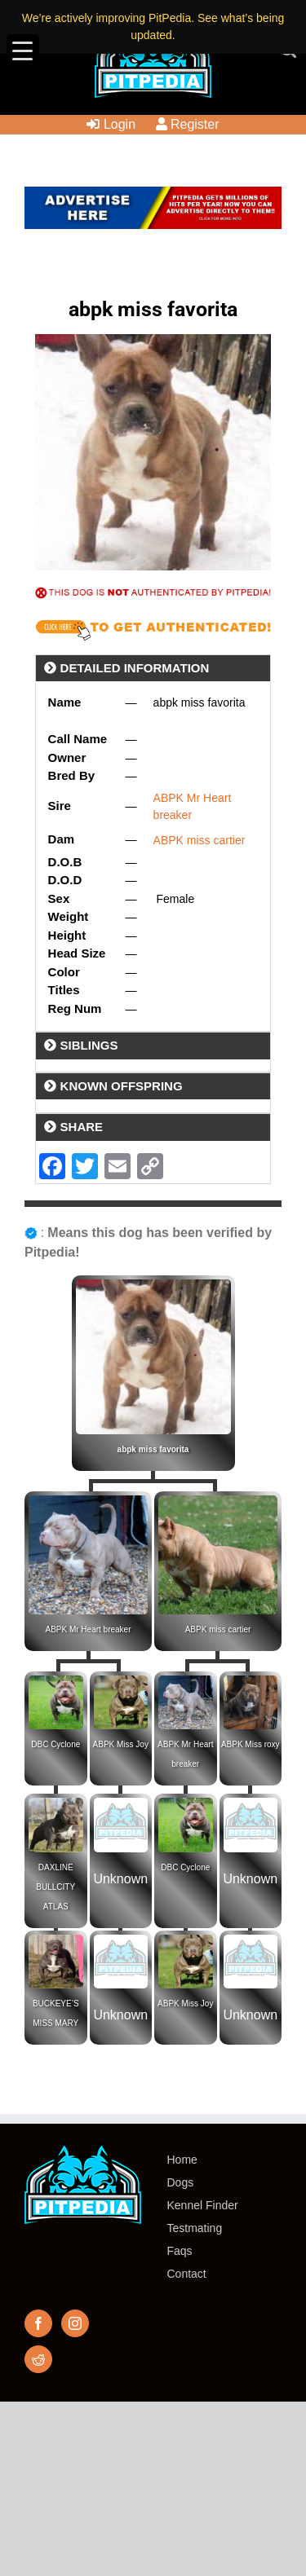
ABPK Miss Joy (121, 1744)
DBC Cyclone (55, 1744)
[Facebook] (38, 2323)
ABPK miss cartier (199, 840)
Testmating (195, 2228)
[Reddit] (38, 2359)
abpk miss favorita (153, 1449)
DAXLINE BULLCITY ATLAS (55, 1887)
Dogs (180, 2182)
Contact (186, 2273)
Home (182, 2159)
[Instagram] (75, 2323)
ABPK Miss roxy (250, 1744)
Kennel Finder (202, 2205)
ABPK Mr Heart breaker (88, 1629)
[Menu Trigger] (23, 50)
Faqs (180, 2250)
